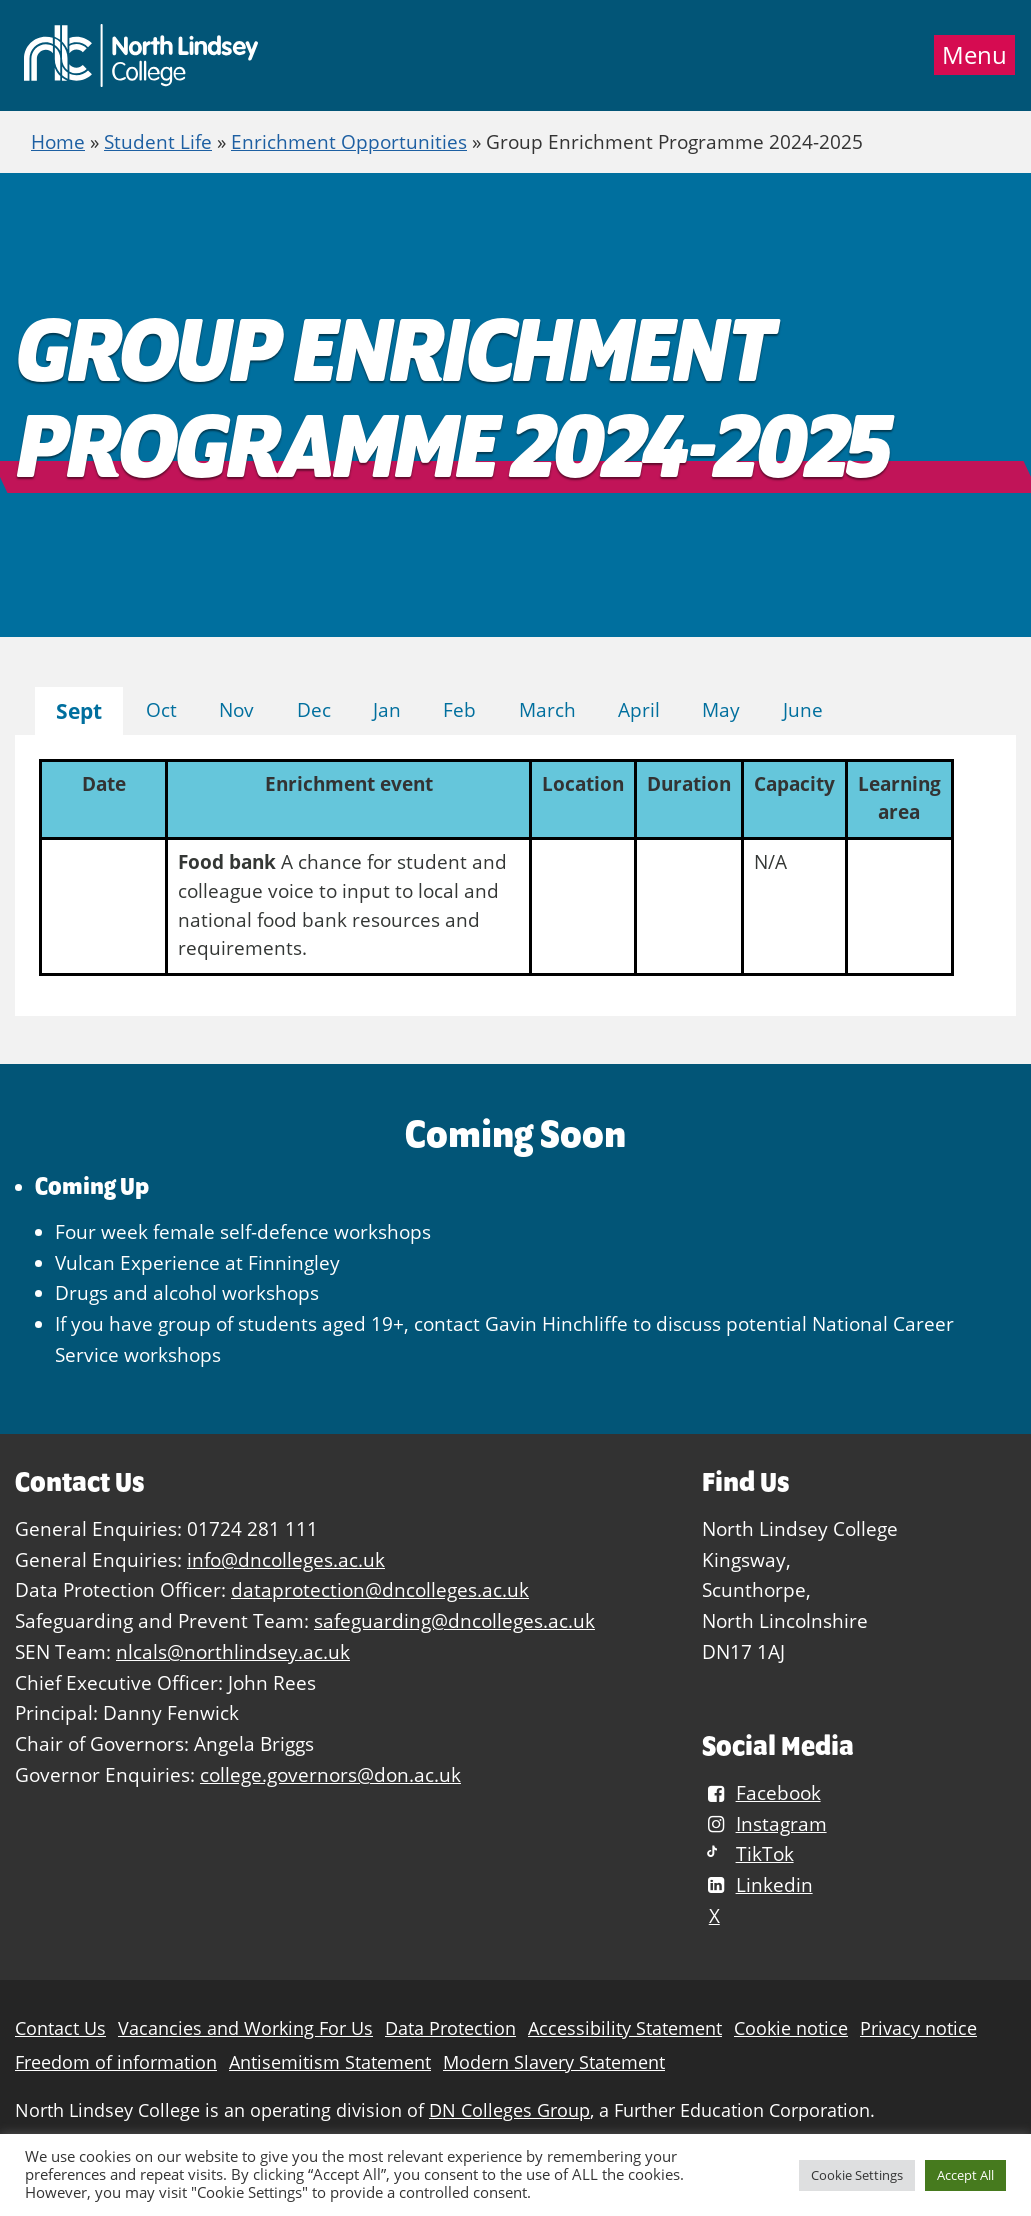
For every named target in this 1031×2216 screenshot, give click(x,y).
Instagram (764, 1823)
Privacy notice (918, 2028)
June (803, 709)
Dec (314, 709)
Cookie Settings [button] (857, 2175)
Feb (459, 709)
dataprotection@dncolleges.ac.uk (380, 1589)
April (639, 709)
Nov (236, 709)
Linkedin (757, 1884)
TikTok (747, 1853)
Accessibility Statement (625, 2028)
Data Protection (450, 2028)
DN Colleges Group (509, 2110)
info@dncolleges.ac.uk (286, 1559)
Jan (387, 709)
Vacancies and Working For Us (245, 2028)
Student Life (158, 141)
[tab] (79, 711)
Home (58, 141)
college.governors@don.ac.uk (330, 1774)
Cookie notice (791, 2028)
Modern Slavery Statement (554, 2062)
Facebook (761, 1792)
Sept (79, 711)
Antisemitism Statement (330, 2062)
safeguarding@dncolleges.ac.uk (454, 1620)
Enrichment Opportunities (349, 141)
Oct (161, 709)
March (547, 709)
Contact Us (60, 2028)
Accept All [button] (965, 2175)
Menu (974, 55)
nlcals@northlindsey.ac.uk (233, 1651)
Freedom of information (116, 2062)
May (721, 709)
